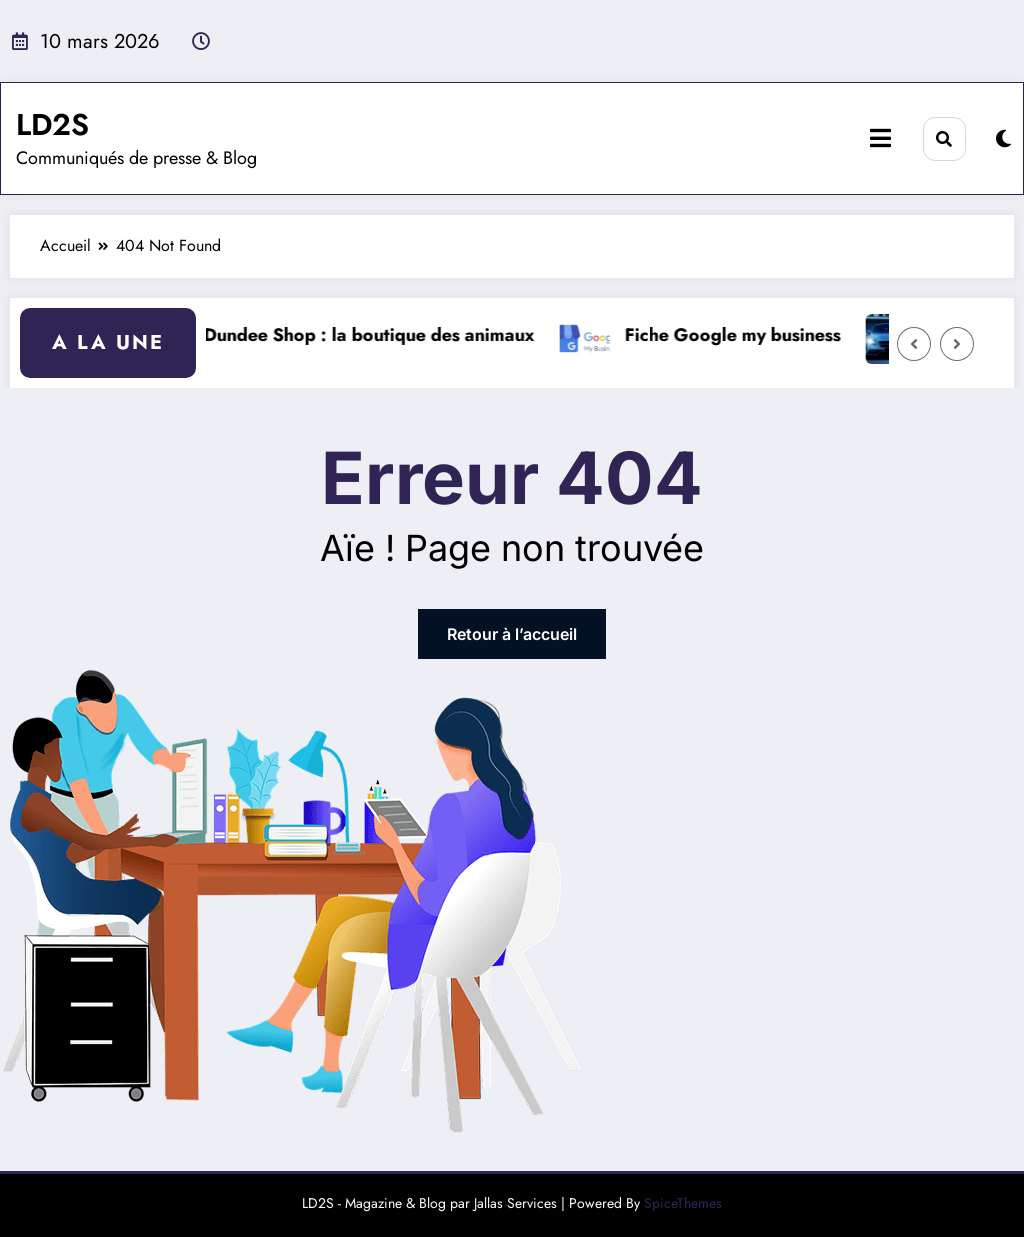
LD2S (52, 124)
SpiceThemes (683, 1203)
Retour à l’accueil (512, 634)
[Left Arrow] (914, 344)
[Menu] (880, 138)
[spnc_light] (1003, 139)
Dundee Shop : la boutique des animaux (378, 335)
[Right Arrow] (957, 344)
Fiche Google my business (742, 335)
